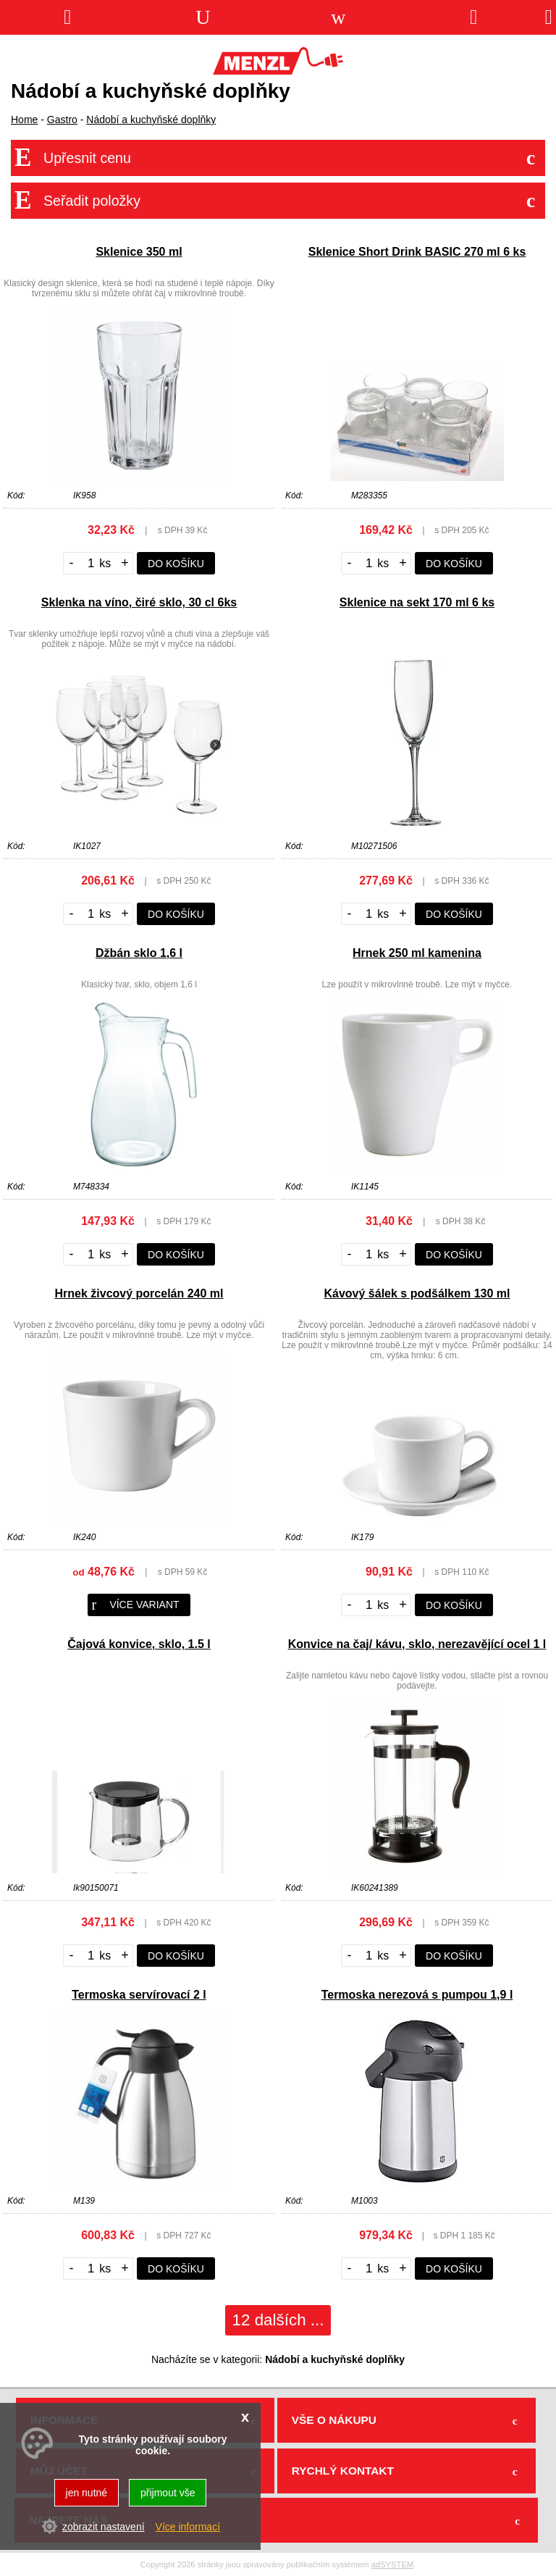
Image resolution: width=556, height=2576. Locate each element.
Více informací (188, 2527)
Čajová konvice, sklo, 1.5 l (138, 1644)
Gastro (62, 119)
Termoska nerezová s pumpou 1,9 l (417, 1995)
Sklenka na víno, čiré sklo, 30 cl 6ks (139, 602)
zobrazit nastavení (103, 2527)
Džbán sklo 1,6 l (139, 953)
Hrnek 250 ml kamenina (417, 953)
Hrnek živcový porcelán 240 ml (139, 1293)
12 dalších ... (278, 2320)
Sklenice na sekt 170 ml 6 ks (417, 602)
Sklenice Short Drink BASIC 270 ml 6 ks (417, 252)
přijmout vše (167, 2492)
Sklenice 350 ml (139, 252)
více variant (135, 1605)
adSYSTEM (392, 2564)
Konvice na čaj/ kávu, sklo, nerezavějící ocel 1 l (417, 1644)
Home (24, 119)
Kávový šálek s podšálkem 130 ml (417, 1293)
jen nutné (87, 2492)
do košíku (176, 563)
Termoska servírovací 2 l (139, 1995)
